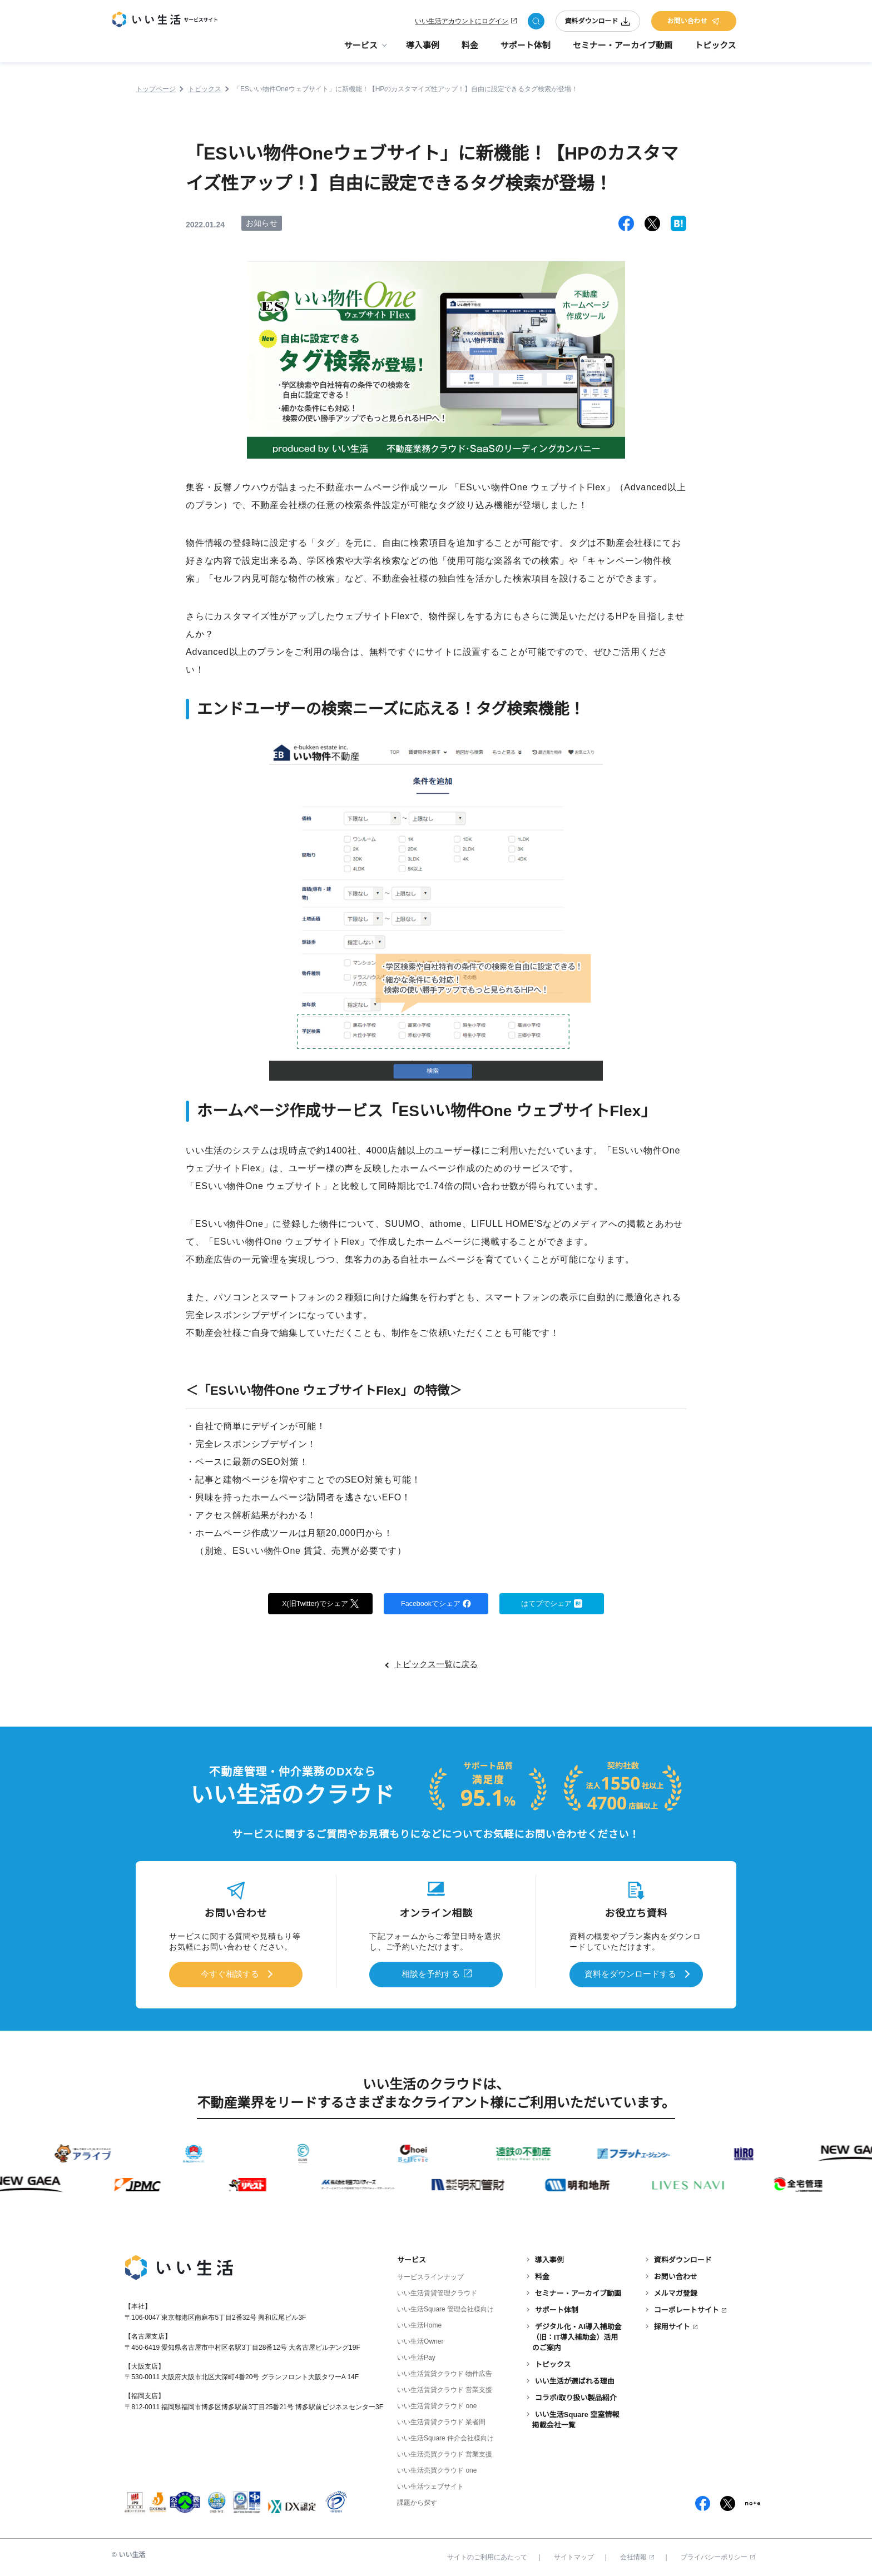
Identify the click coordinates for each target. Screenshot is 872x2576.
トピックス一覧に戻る (436, 1667)
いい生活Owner (420, 2339)
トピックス (715, 50)
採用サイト (672, 2324)
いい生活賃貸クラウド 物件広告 (444, 2372)
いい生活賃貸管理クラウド (437, 2291)
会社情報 (637, 2555)
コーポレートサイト (686, 2308)
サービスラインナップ (430, 2275)
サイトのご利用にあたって (487, 2555)
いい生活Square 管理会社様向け (445, 2307)
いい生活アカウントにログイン (461, 23)
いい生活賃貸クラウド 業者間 (441, 2420)
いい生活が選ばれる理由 (575, 2379)
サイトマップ (574, 2555)
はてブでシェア (551, 1604)
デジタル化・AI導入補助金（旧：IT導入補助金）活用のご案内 (577, 2335)
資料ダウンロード (597, 23)
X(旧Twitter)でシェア (320, 1604)
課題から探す (417, 2501)
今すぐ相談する (230, 1974)
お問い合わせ (693, 23)
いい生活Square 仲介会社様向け (445, 2436)
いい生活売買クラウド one (437, 2469)
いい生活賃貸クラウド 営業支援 (444, 2388)
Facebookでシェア (436, 1604)
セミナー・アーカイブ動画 (622, 50)
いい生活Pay (416, 2355)
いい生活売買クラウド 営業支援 (444, 2452)
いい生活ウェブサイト (430, 2485)
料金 (470, 50)
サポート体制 (526, 50)
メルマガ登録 (675, 2291)
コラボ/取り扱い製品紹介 (576, 2395)
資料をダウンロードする (630, 1974)
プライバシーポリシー (718, 2555)
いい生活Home (419, 2323)
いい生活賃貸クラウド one (437, 2404)
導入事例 (422, 50)
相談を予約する (431, 1974)
